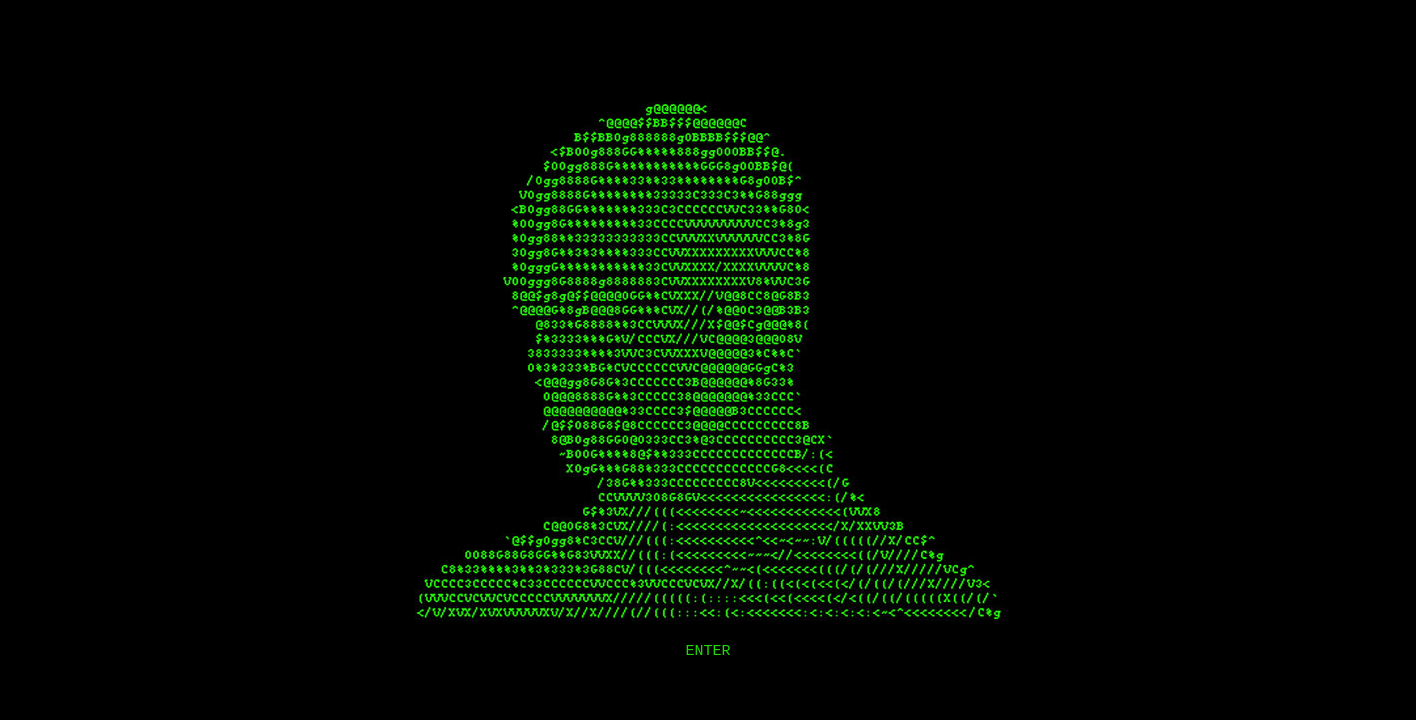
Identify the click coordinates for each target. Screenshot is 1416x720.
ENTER (707, 651)
